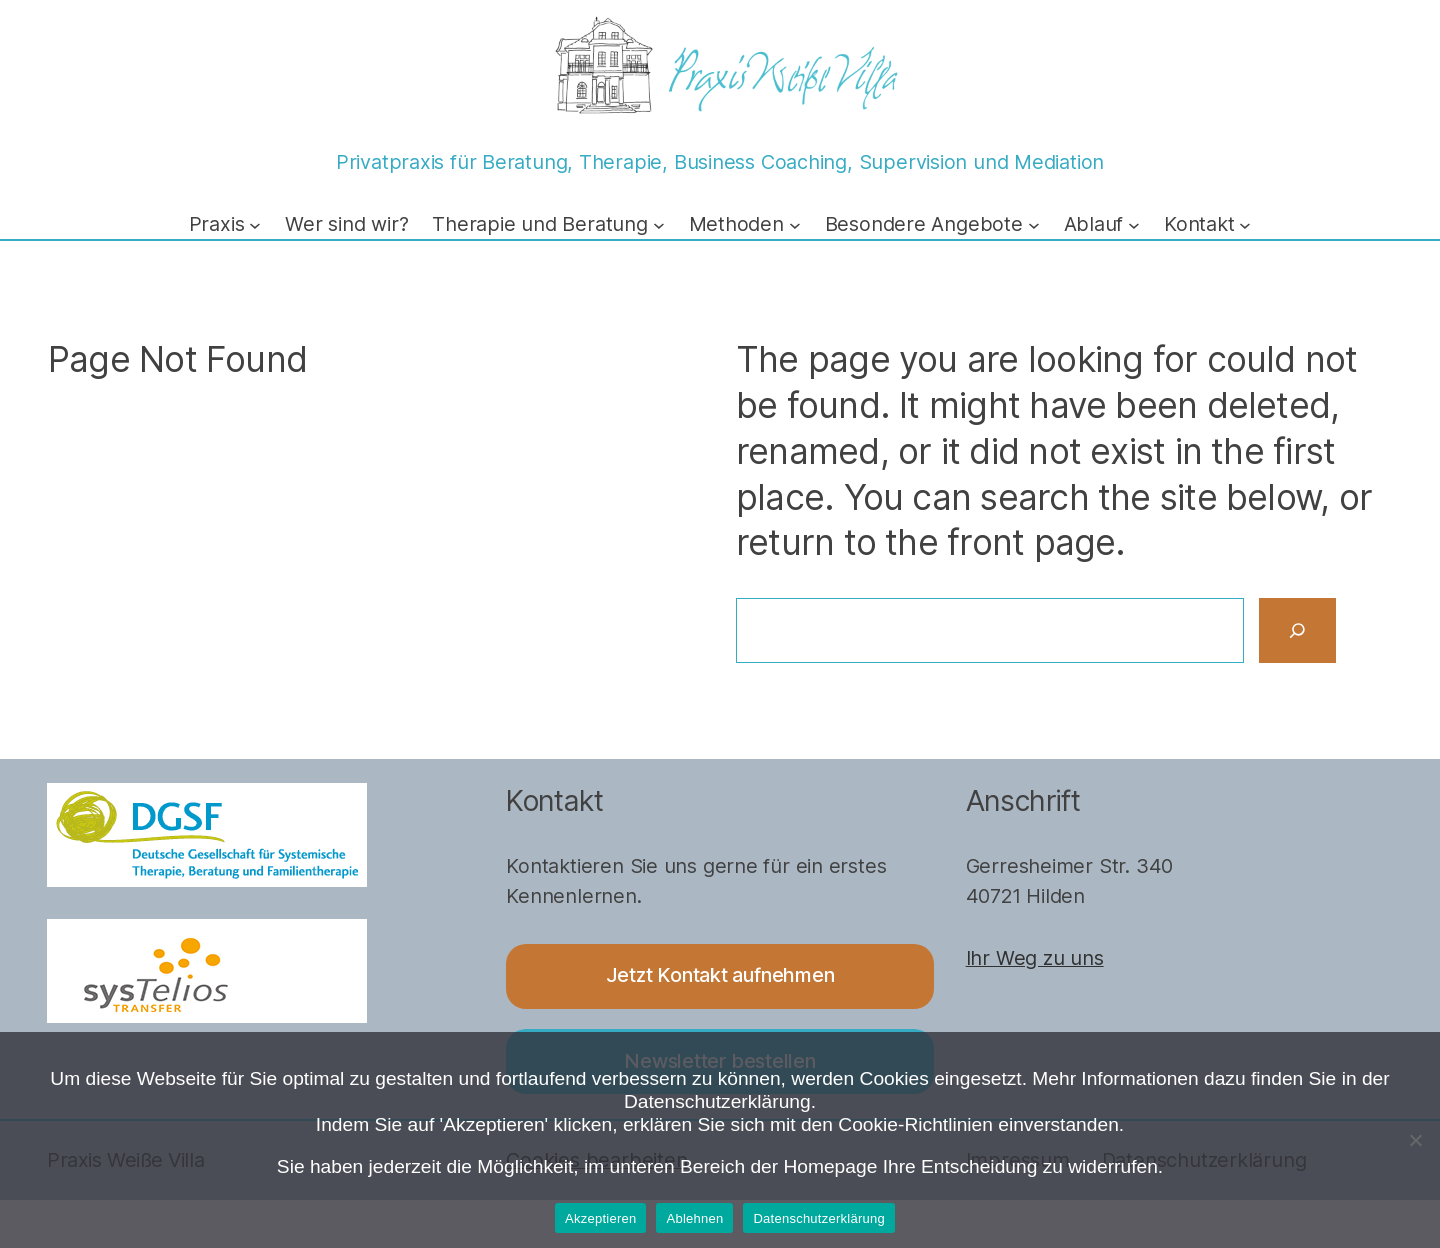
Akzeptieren (600, 1218)
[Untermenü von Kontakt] (1245, 225)
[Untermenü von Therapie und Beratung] (659, 225)
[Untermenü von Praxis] (255, 225)
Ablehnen (694, 1218)
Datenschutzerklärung (818, 1218)
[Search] (1297, 630)
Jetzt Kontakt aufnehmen (720, 975)
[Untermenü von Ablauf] (1134, 225)
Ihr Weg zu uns (1035, 958)
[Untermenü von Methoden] (795, 225)
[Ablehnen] (1415, 1140)
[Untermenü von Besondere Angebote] (1034, 225)
